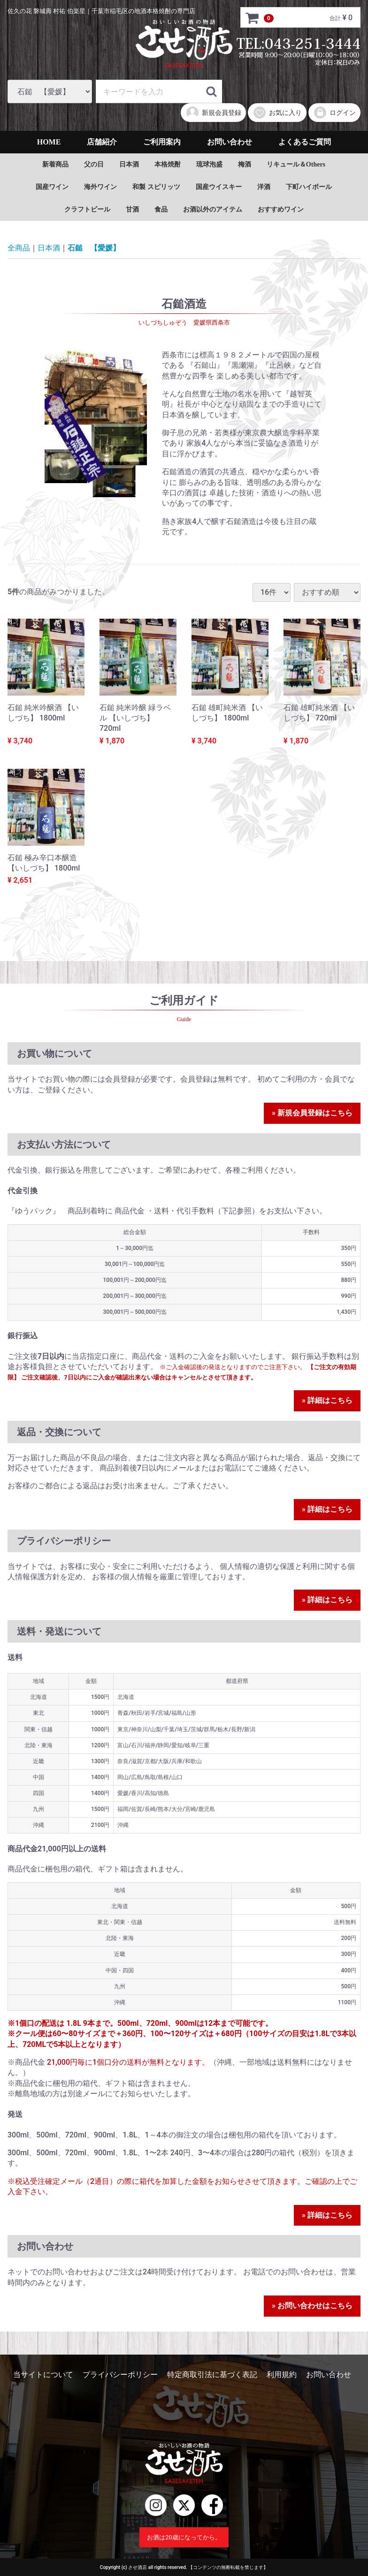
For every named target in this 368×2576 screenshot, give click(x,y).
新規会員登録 (213, 113)
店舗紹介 (102, 142)
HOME (49, 142)
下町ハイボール (309, 186)
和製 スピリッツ (156, 186)
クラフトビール (87, 209)
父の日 (94, 164)
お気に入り (277, 113)
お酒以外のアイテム (212, 209)
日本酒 (129, 164)
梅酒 (244, 164)
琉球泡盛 (209, 164)
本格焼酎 (167, 164)
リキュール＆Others (296, 164)
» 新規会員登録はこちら (312, 1112)
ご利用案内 (162, 142)
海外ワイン (100, 186)
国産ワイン (52, 186)
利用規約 (282, 2374)
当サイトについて (43, 2374)
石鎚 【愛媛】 (94, 247)
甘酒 (132, 209)
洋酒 (263, 186)
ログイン (334, 113)
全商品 (19, 247)
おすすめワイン (281, 209)
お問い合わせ (229, 142)
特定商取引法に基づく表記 (212, 2374)
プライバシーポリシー (120, 2374)
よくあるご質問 (304, 142)
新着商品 (55, 164)
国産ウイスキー (219, 186)
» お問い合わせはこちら (312, 2305)
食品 (161, 209)
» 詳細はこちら (327, 1399)
